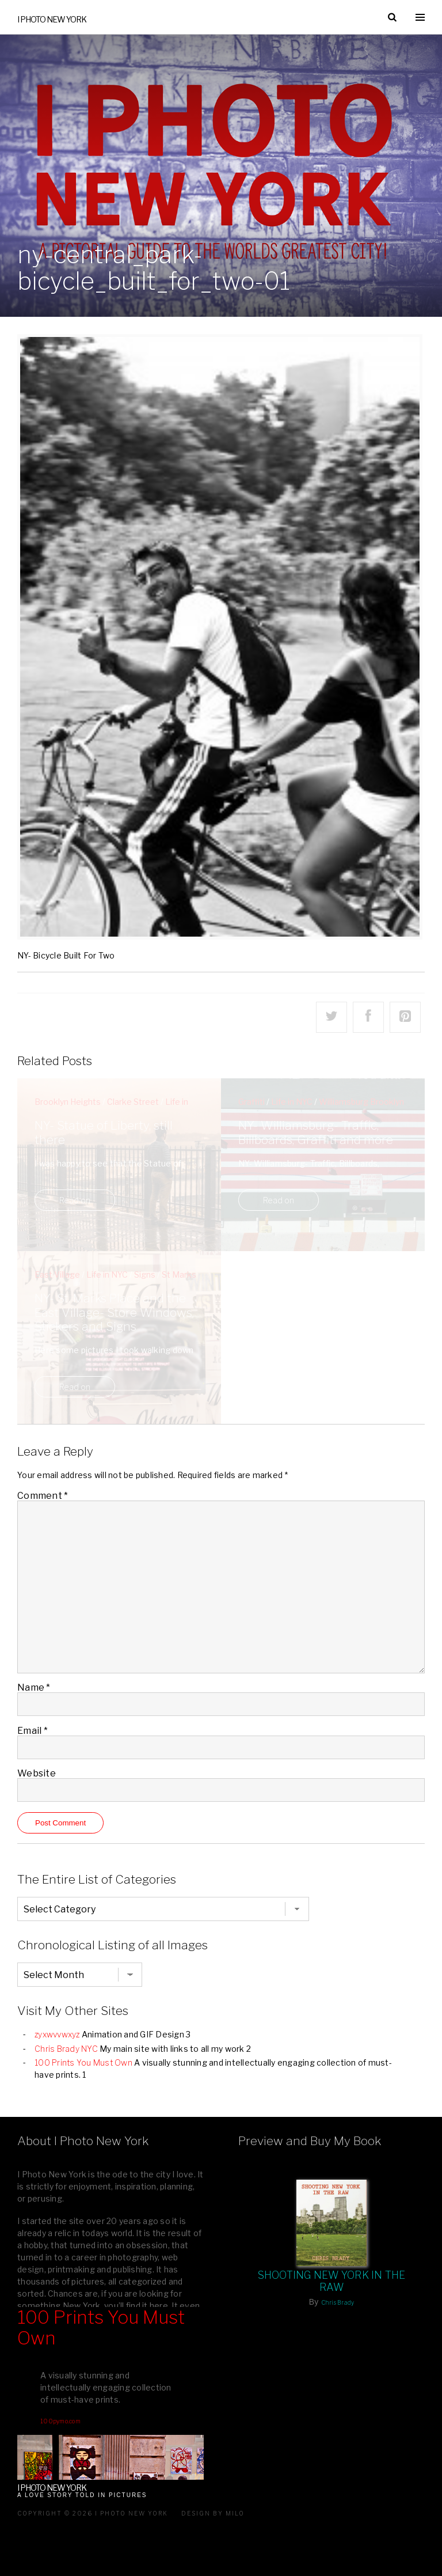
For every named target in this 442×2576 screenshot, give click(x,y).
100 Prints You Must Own (83, 2062)
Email (32, 1730)
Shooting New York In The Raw (332, 2281)
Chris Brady (338, 2302)
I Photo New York (51, 19)
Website (36, 1773)
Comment (42, 1495)
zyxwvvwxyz (57, 2034)
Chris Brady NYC (66, 2049)
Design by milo (213, 2513)
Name (34, 1687)
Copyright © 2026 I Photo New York (92, 2513)
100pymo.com (60, 2421)
